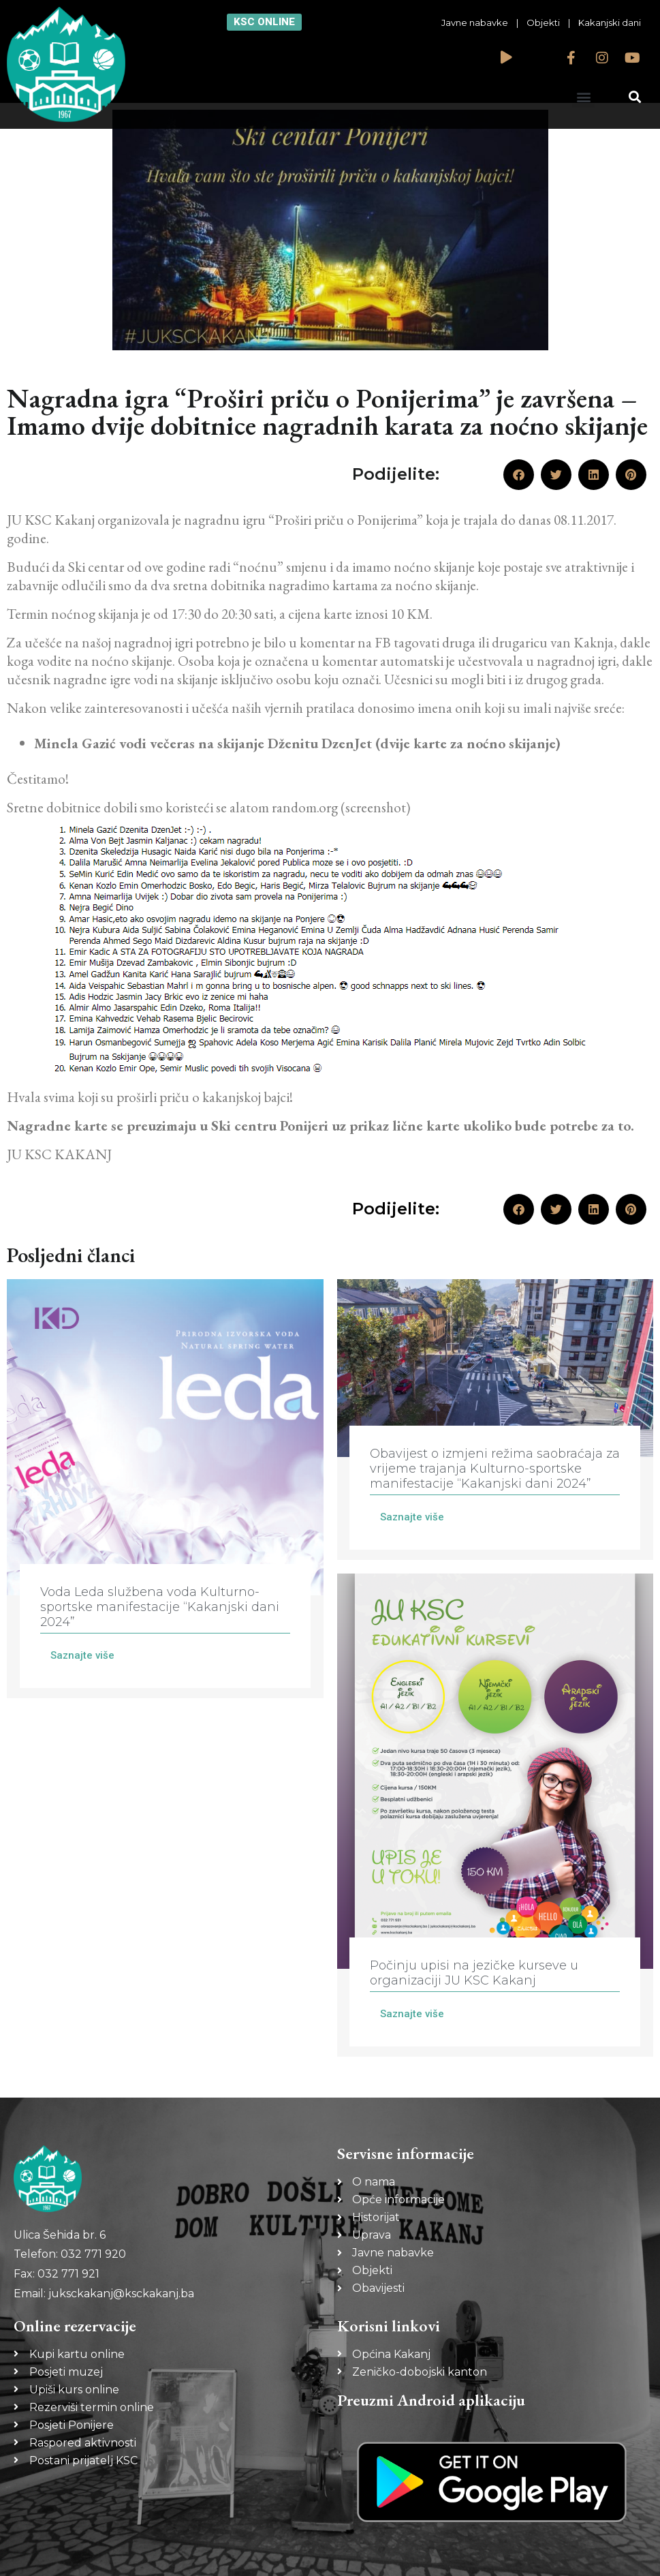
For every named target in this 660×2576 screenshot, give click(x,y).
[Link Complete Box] (165, 1489)
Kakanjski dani (609, 22)
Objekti (543, 22)
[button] (583, 96)
